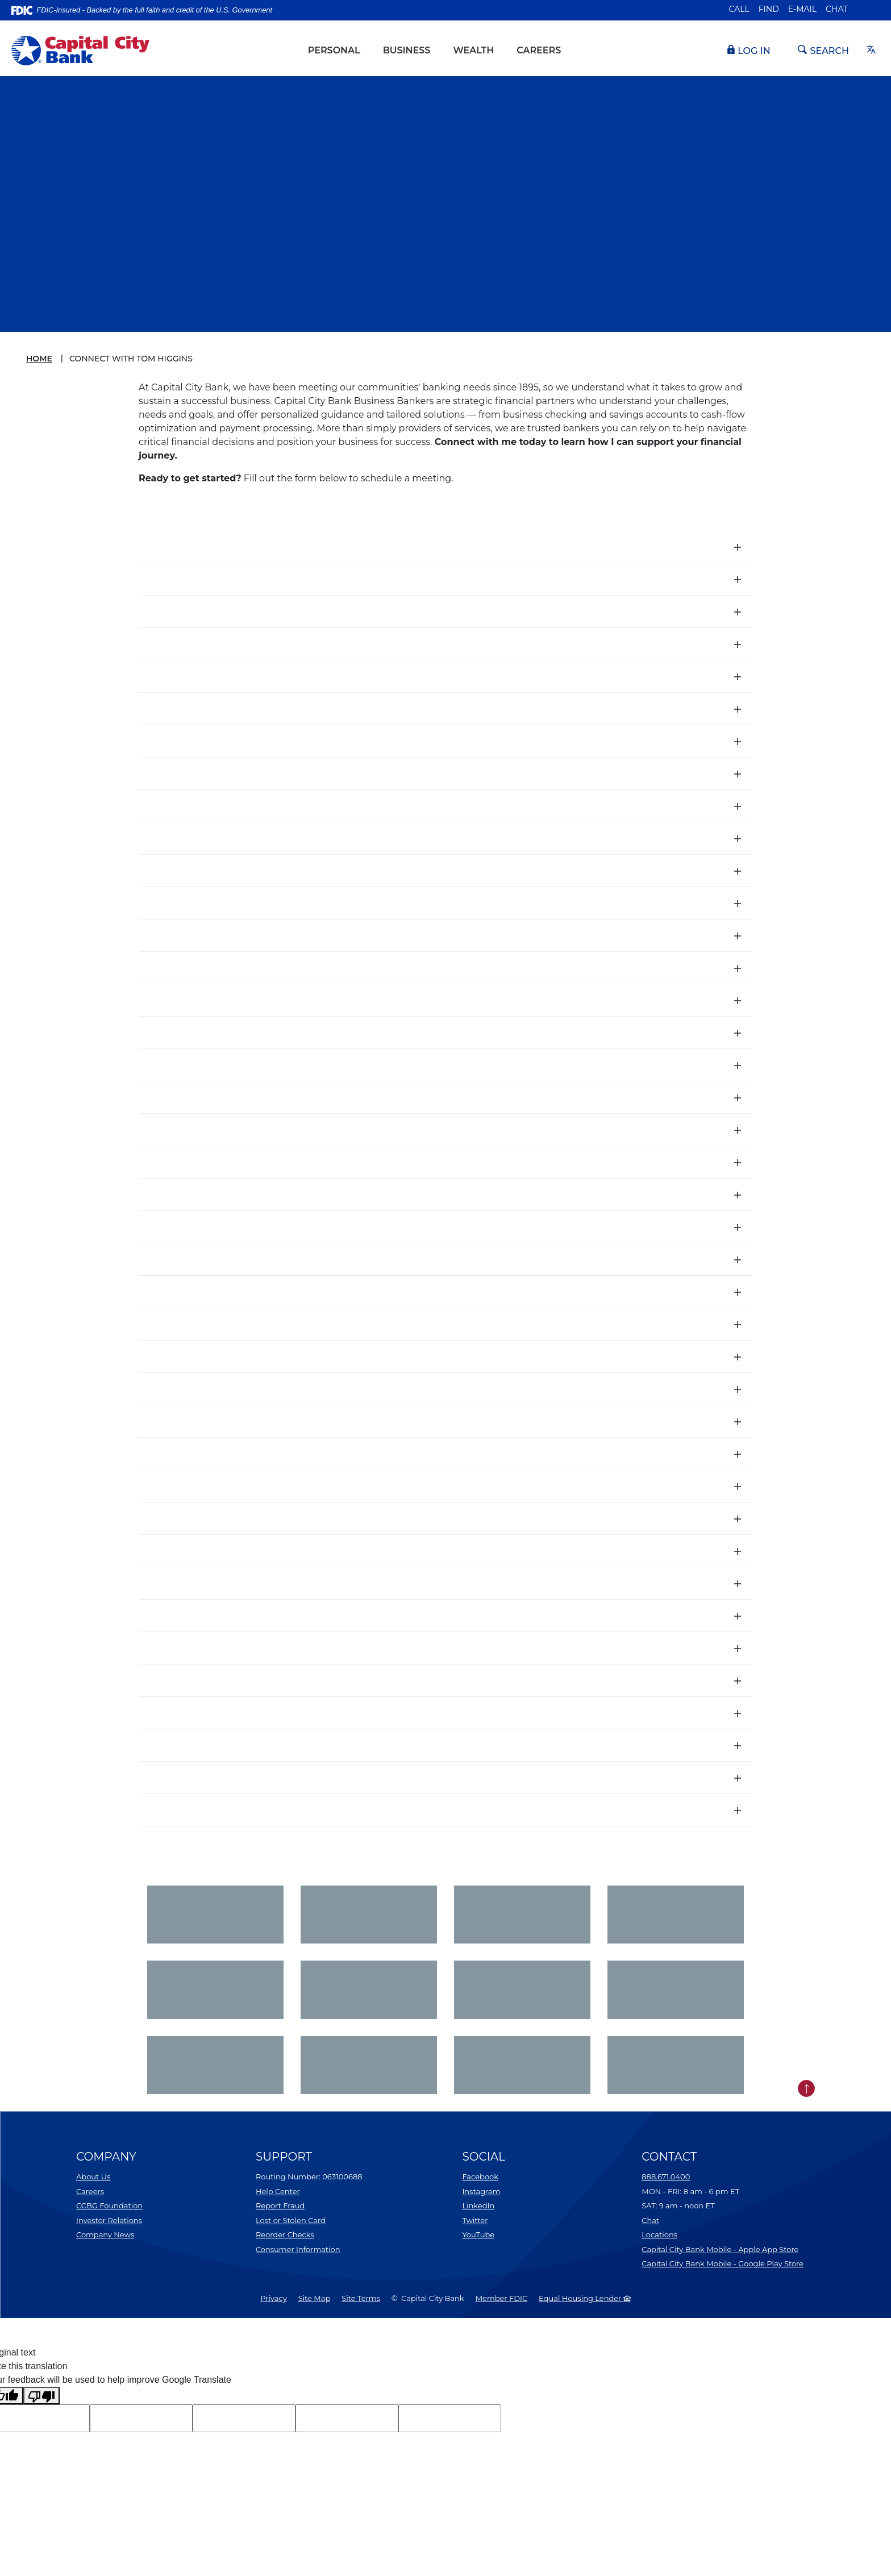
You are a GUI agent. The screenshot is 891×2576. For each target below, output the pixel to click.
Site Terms (361, 2298)
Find (769, 9)
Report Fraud (280, 2205)
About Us (93, 2176)
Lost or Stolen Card (291, 2220)
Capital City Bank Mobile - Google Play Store (722, 2263)
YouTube (478, 2234)
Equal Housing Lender (585, 2298)
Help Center (278, 2191)
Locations (659, 2234)
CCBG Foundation (109, 2205)
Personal (334, 50)
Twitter (475, 2220)
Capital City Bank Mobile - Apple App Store (720, 2249)
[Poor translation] (41, 2395)
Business (407, 50)
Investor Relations (109, 2220)
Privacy (273, 2298)
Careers (539, 50)
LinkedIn (478, 2205)
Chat (837, 9)
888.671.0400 (666, 2176)
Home (39, 358)
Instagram (481, 2191)
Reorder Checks (285, 2234)
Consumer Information (298, 2249)
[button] (445, 547)
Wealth (473, 50)
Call (739, 9)
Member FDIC (501, 2298)
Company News (105, 2234)
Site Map (314, 2298)
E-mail (802, 9)
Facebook (480, 2176)
